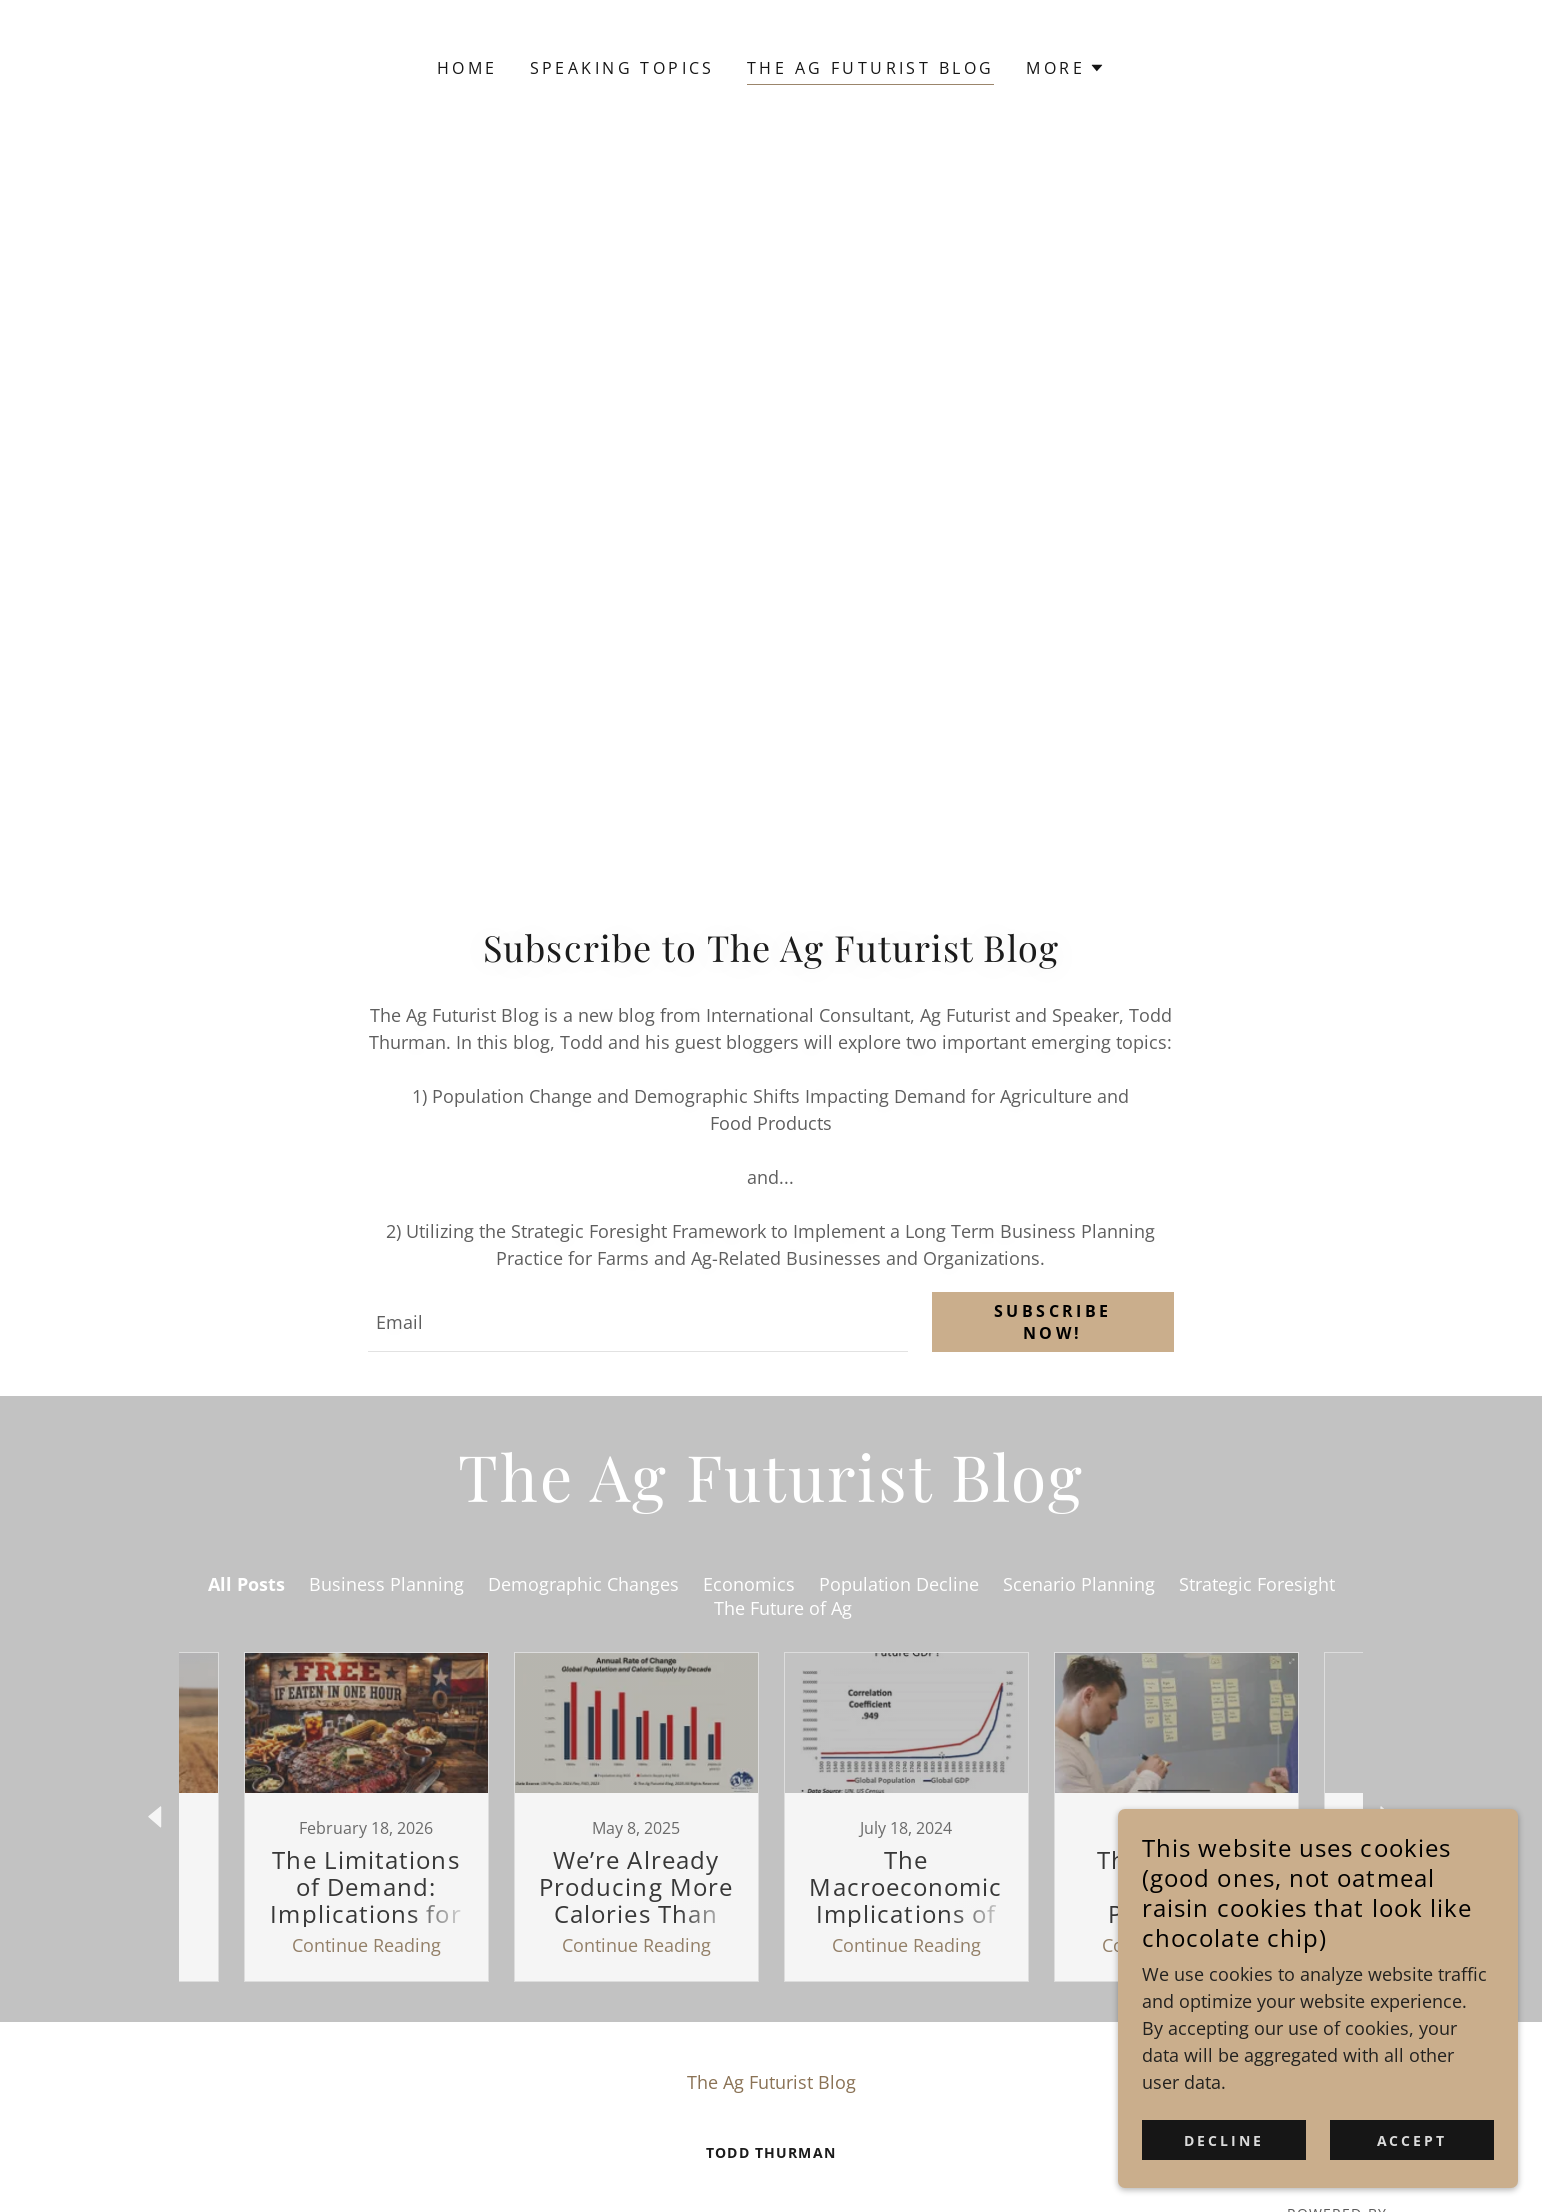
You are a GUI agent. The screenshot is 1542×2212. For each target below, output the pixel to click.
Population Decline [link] (899, 1584)
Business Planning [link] (386, 1584)
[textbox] (638, 1322)
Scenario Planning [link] (1079, 1584)
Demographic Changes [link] (583, 1584)
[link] (366, 1817)
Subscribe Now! (1053, 1322)
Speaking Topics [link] (622, 68)
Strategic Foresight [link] (1257, 1584)
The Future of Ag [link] (783, 1608)
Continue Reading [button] (366, 1945)
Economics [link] (749, 1584)
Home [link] (467, 68)
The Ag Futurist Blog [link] (870, 68)
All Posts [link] (246, 1584)
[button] (1065, 68)
